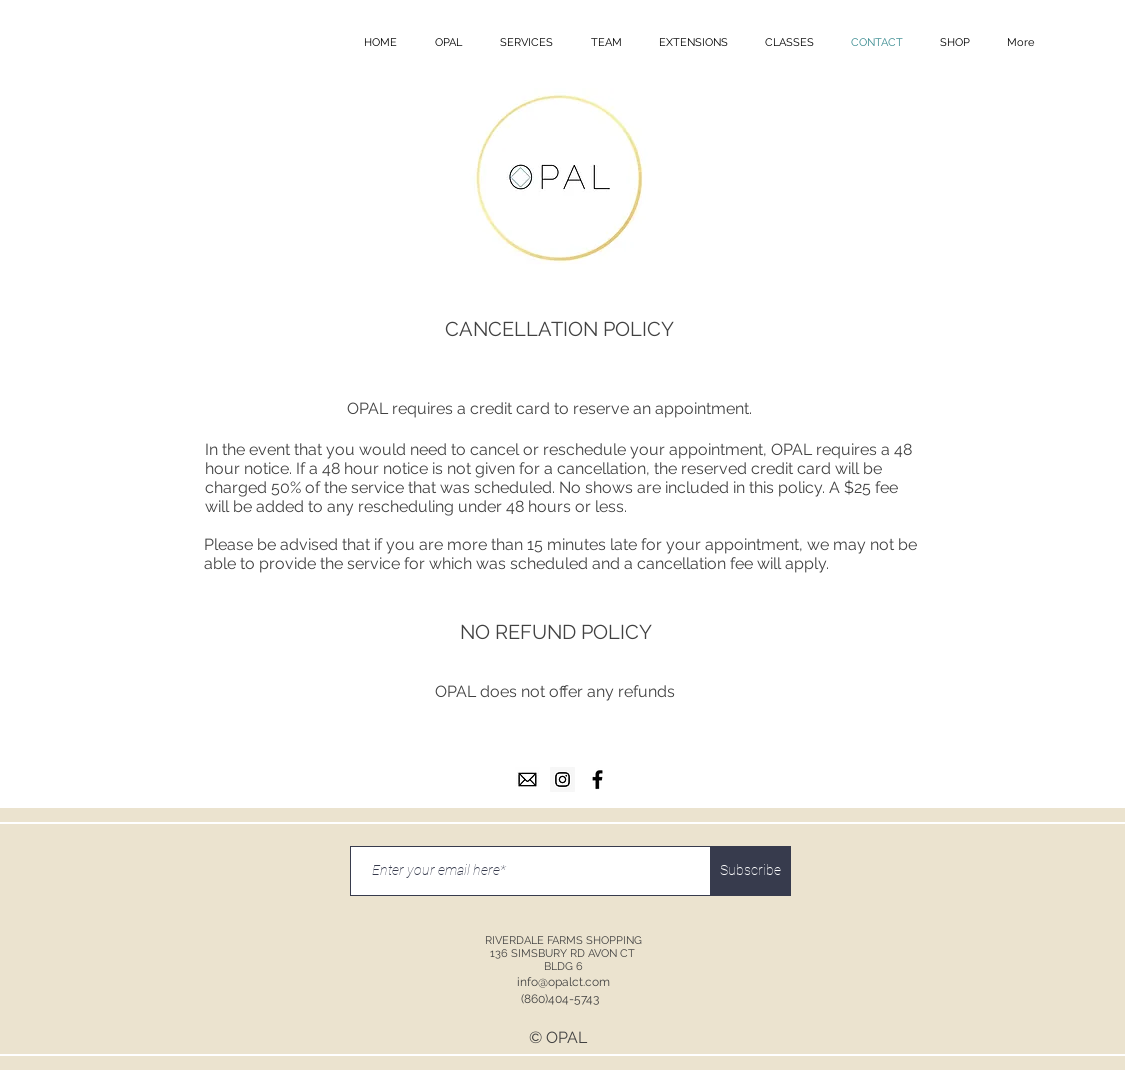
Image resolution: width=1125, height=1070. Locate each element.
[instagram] (562, 779)
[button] (448, 43)
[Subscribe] (751, 871)
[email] (527, 779)
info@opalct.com (563, 982)
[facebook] (597, 779)
